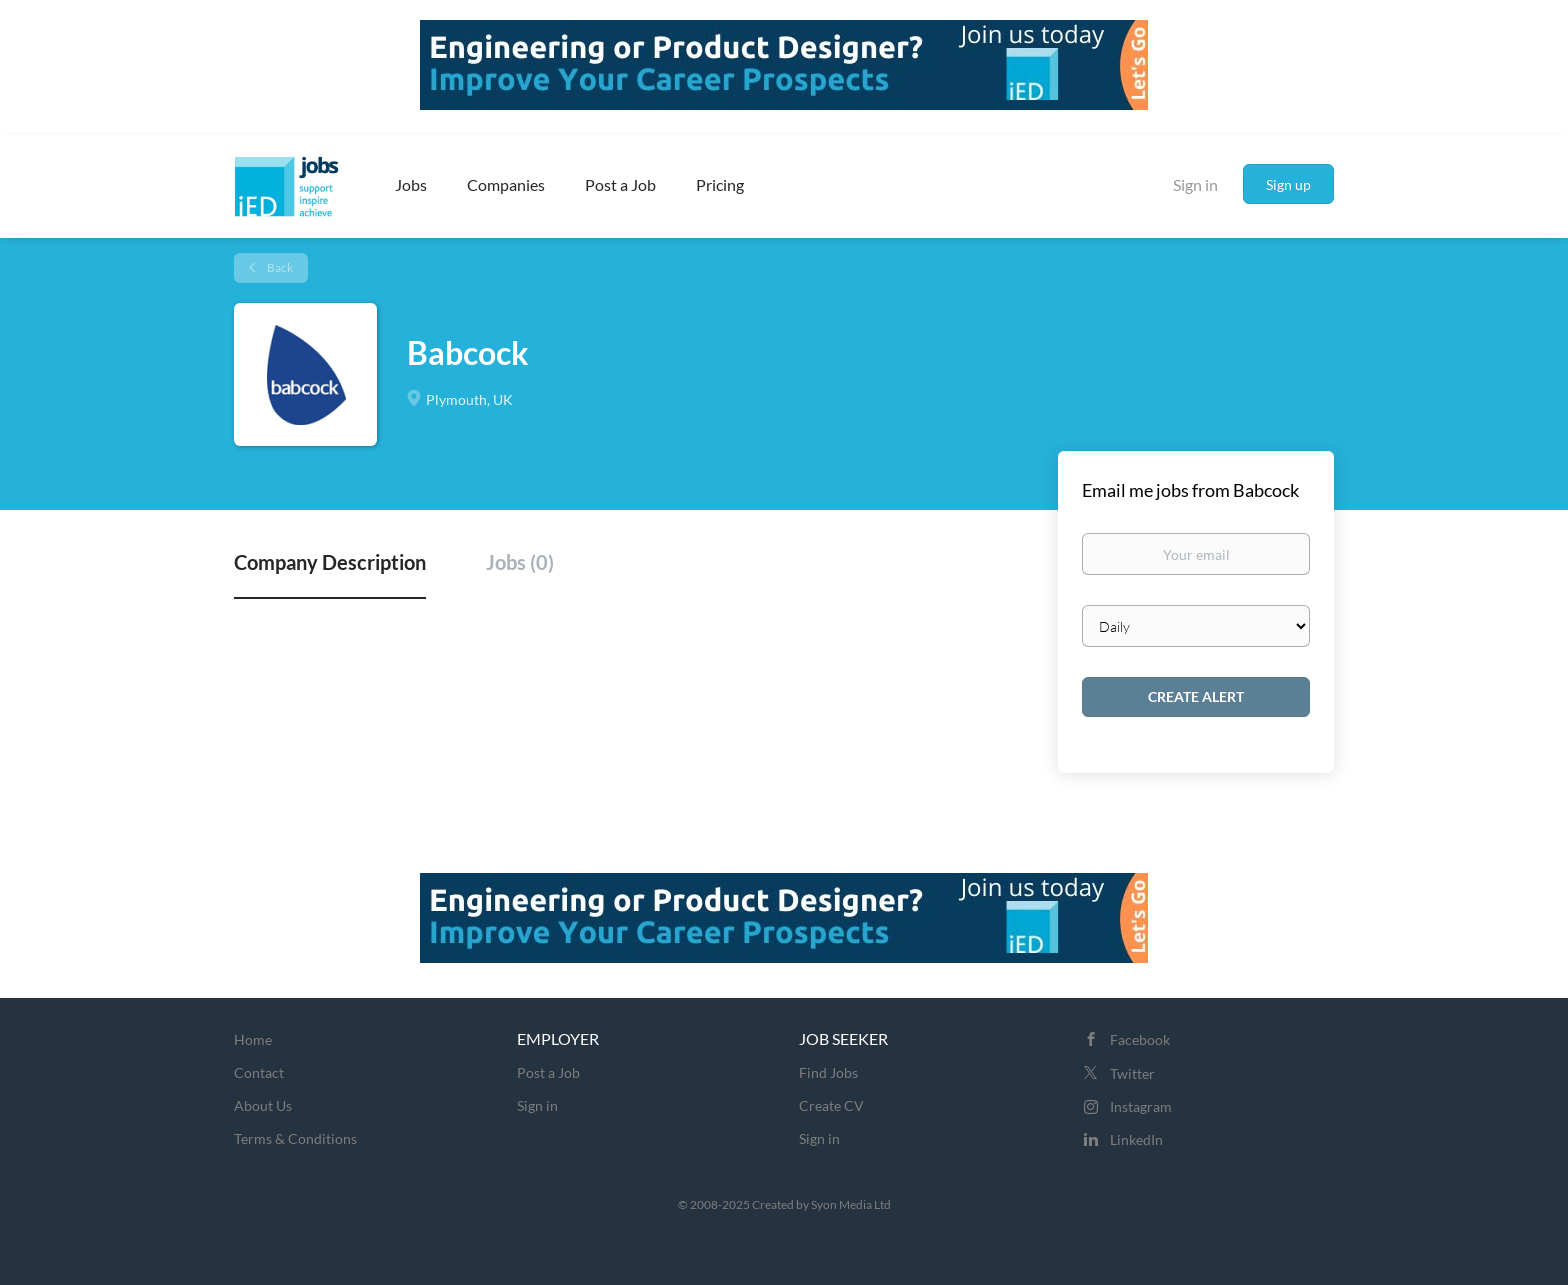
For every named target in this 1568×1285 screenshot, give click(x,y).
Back (279, 267)
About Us (263, 1105)
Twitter (1132, 1073)
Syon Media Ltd (851, 1204)
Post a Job (548, 1072)
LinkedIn (1136, 1139)
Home (253, 1039)
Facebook (1140, 1039)
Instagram (1141, 1106)
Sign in (1195, 184)
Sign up (1288, 184)
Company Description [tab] (330, 562)
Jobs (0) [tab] (520, 562)
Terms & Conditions (295, 1138)
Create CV (831, 1105)
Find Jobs (828, 1072)
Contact (259, 1072)
